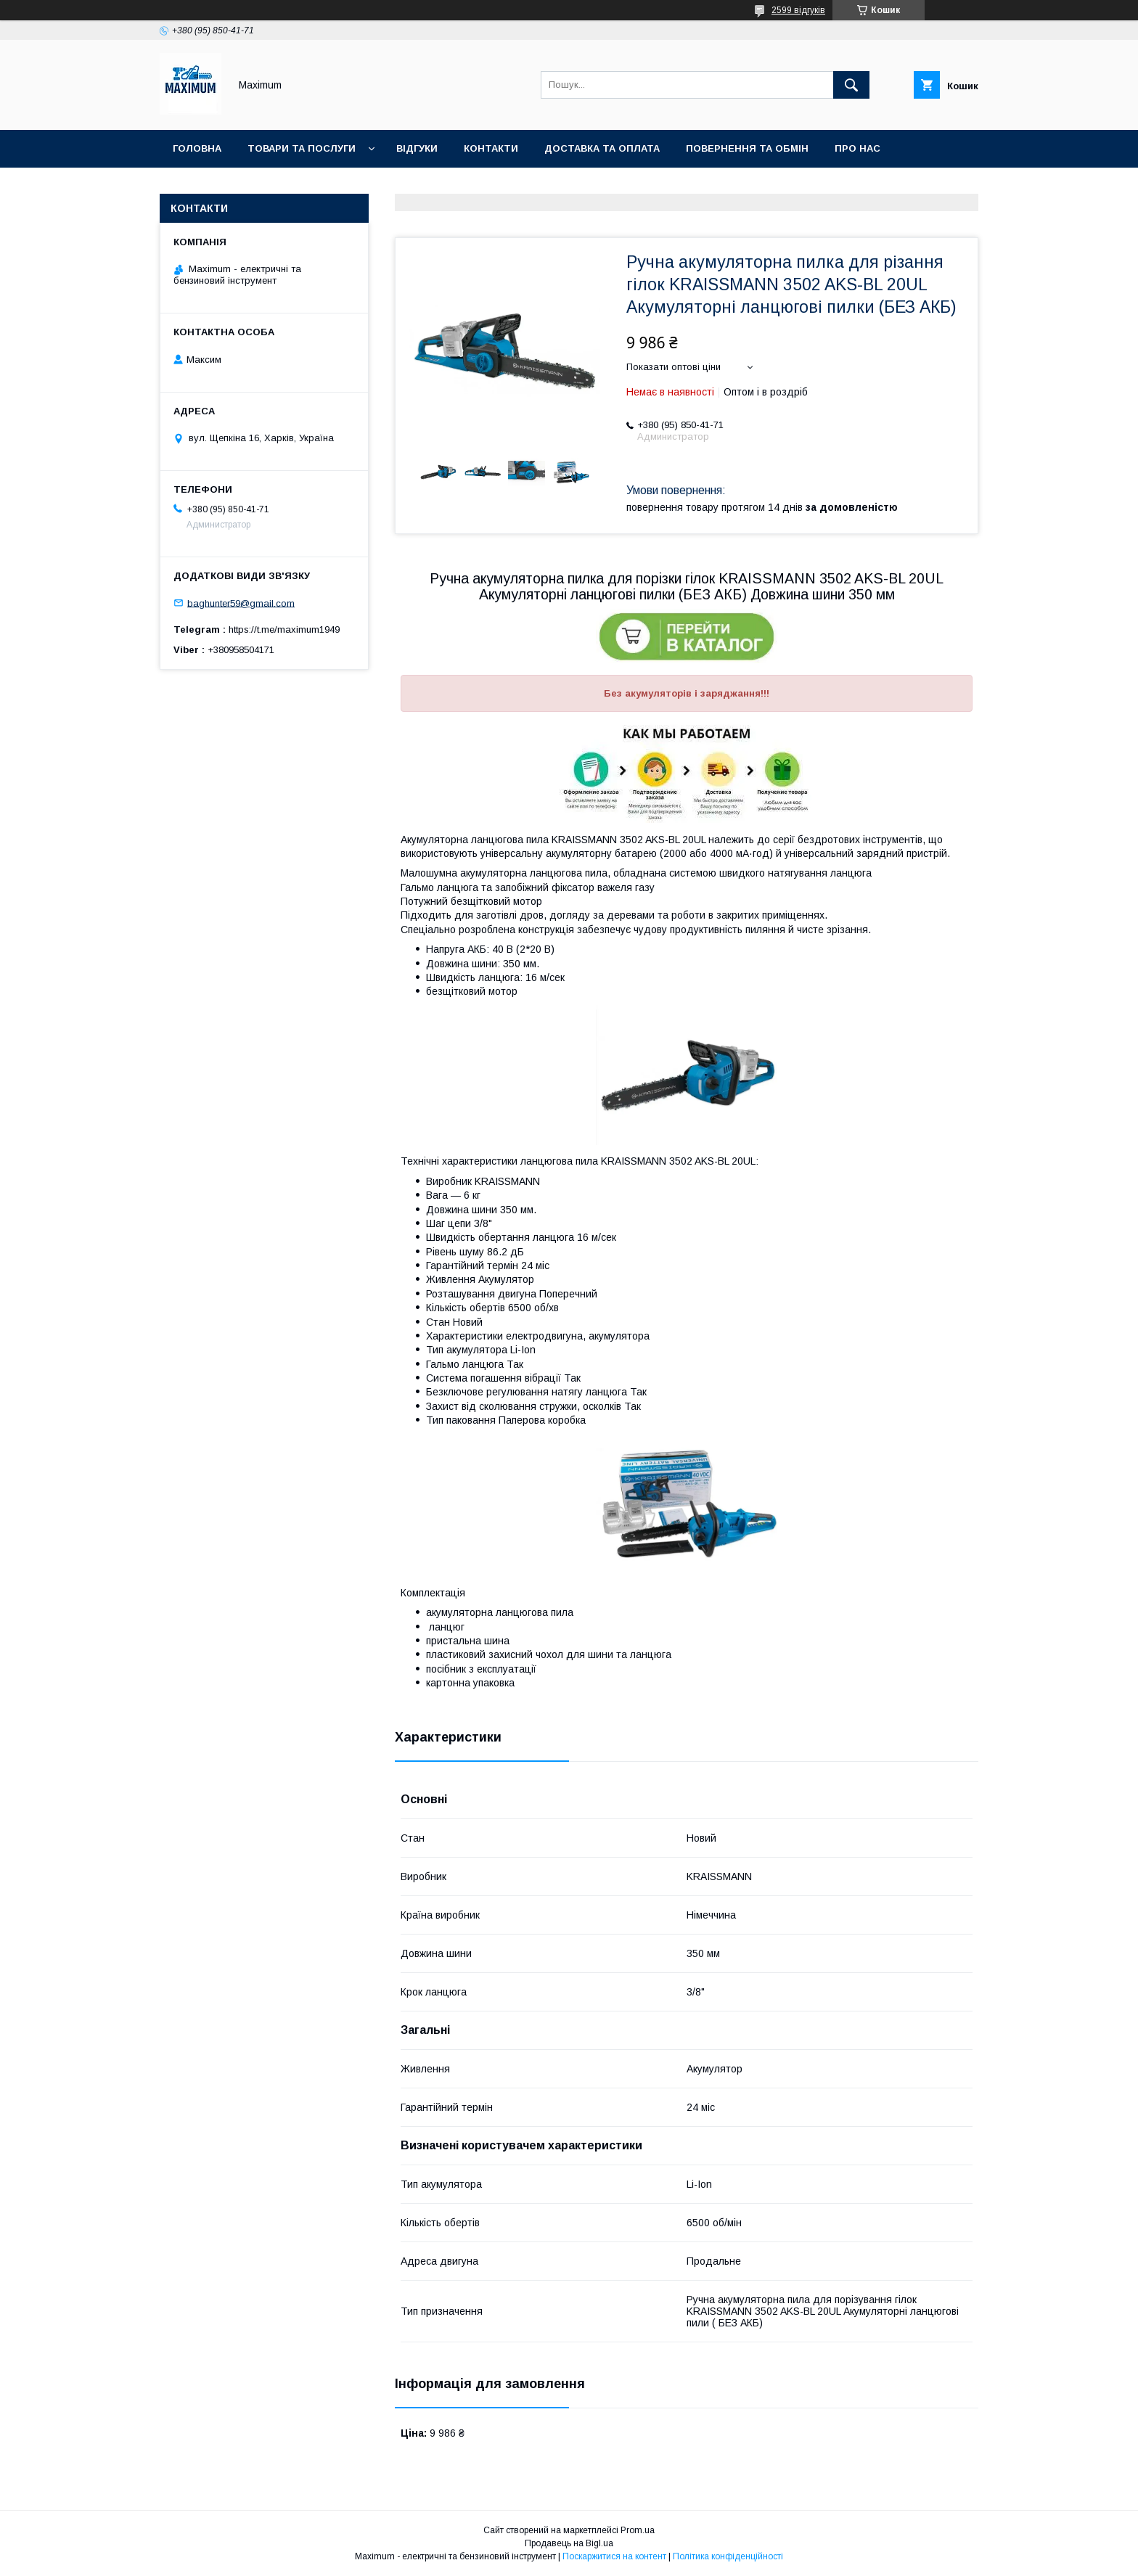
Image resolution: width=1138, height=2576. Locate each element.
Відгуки (417, 148)
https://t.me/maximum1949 (284, 629)
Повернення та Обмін (747, 148)
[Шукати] (851, 85)
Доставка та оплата (602, 148)
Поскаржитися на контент (614, 2556)
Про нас (857, 148)
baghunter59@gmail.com (241, 602)
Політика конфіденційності (728, 2556)
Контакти (491, 148)
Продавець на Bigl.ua (569, 2543)
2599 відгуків (798, 10)
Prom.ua (638, 2530)
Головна (197, 148)
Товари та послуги (301, 148)
